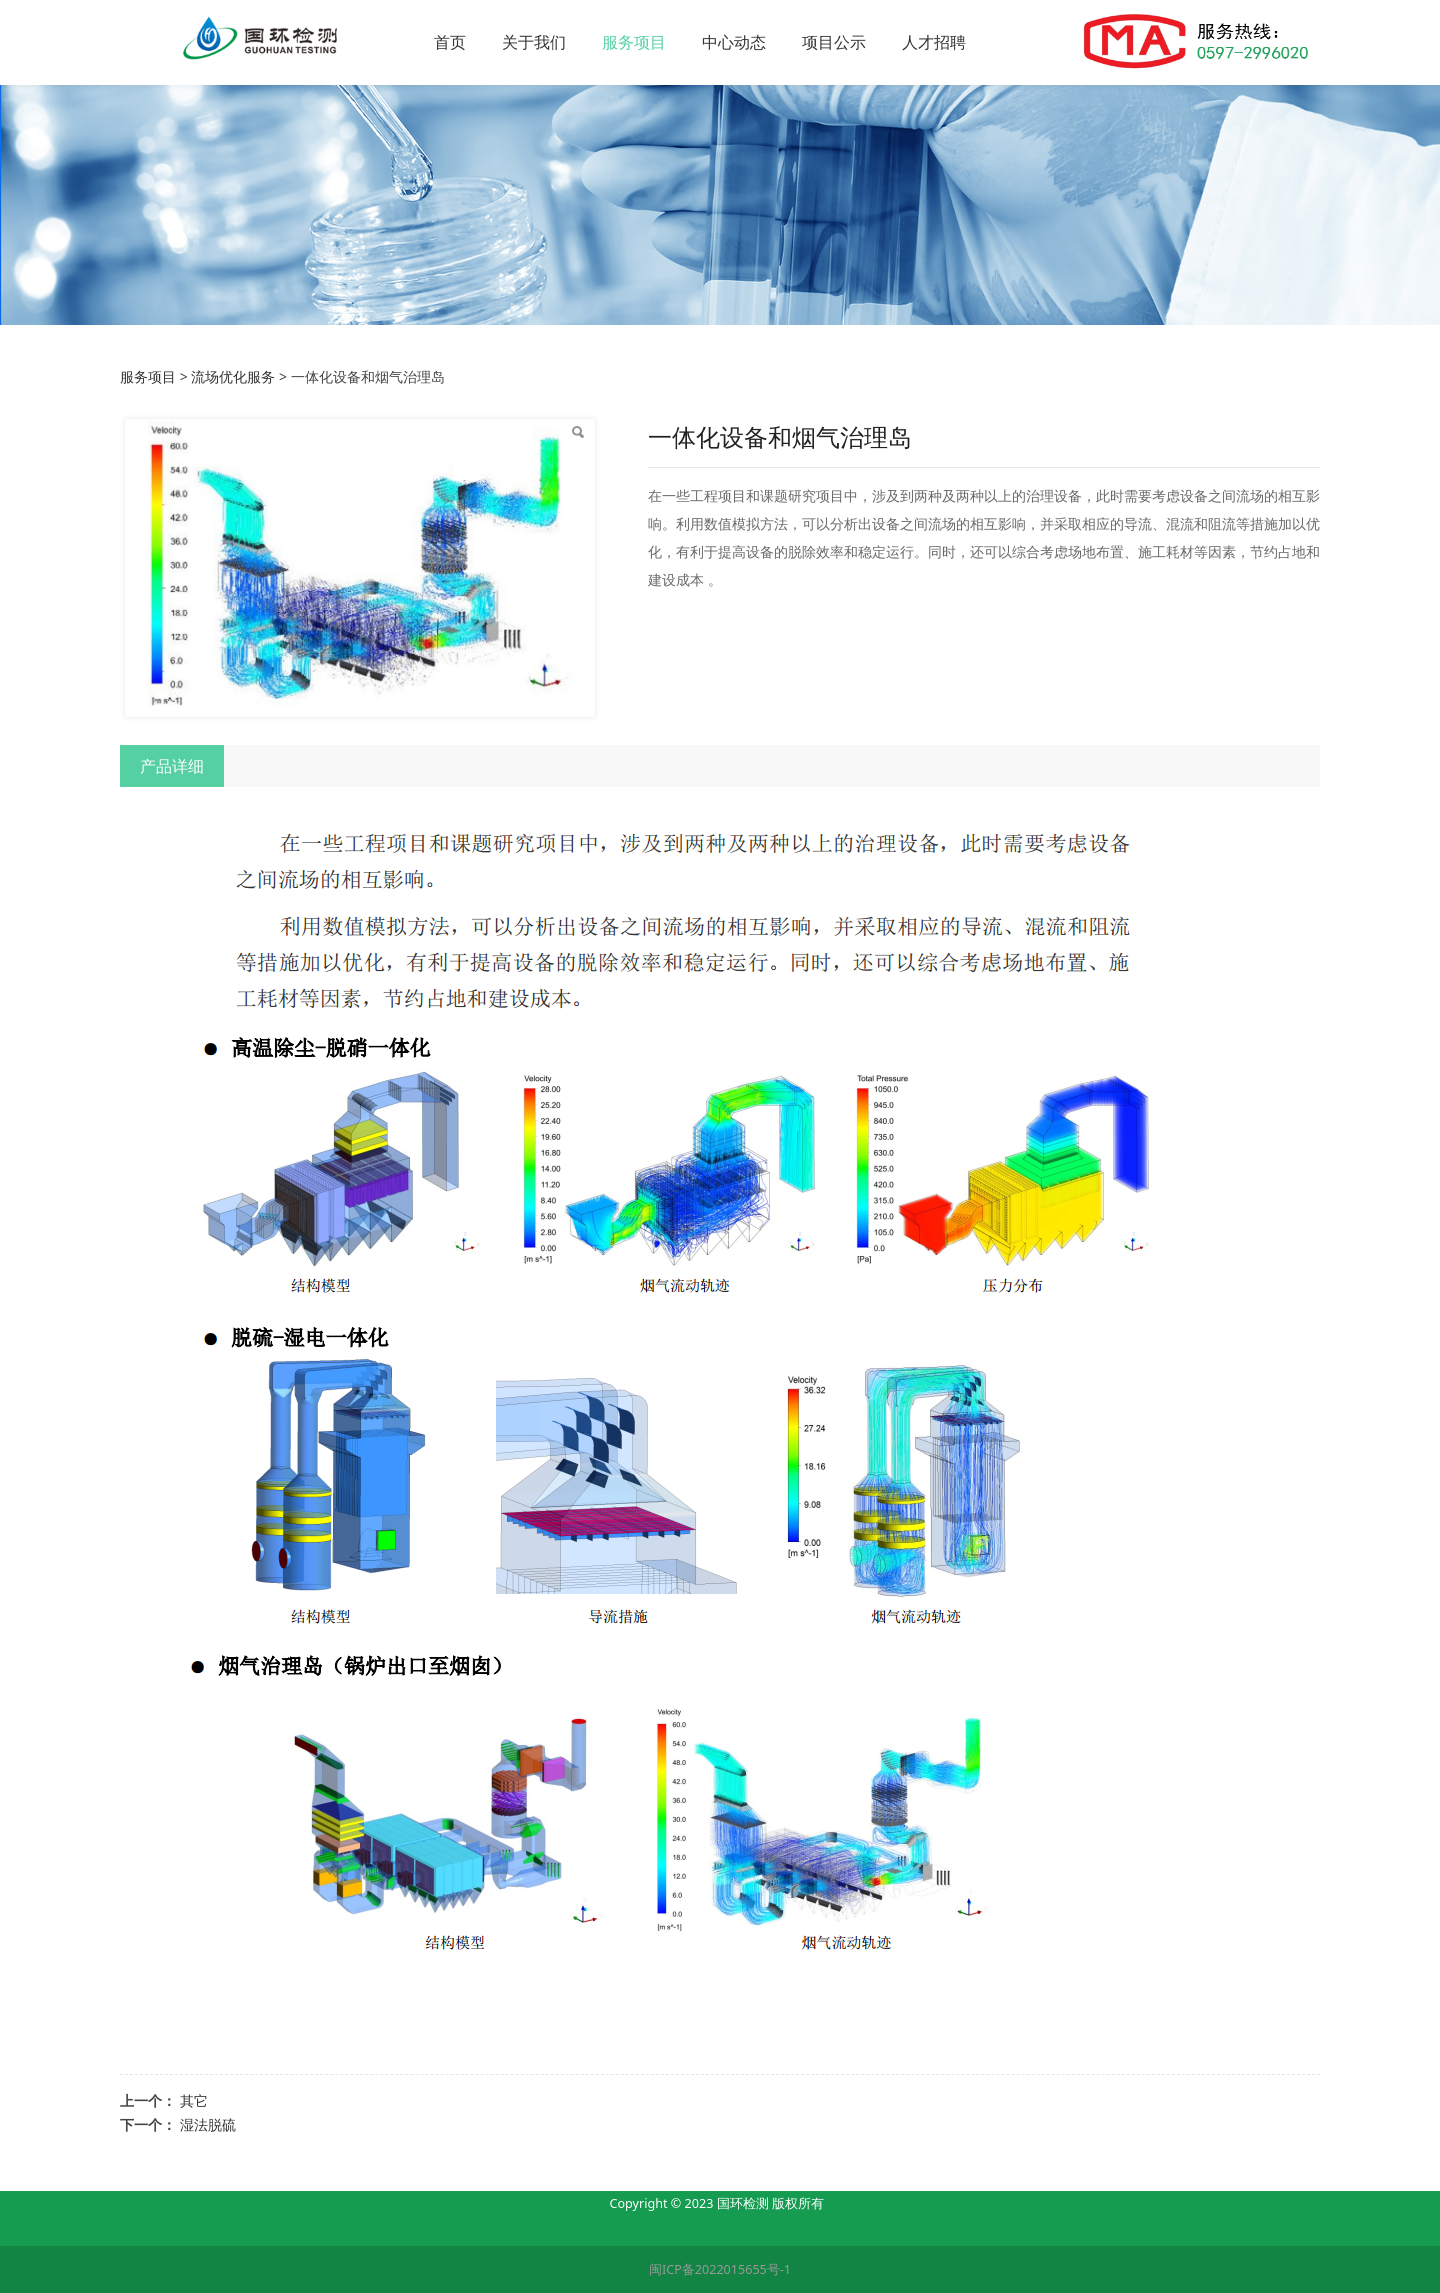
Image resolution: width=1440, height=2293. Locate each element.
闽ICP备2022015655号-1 (720, 2269)
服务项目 (703, 42)
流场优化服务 (233, 376)
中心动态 (803, 42)
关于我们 (603, 42)
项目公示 (903, 42)
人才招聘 (1003, 42)
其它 (194, 2100)
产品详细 (172, 766)
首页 (519, 42)
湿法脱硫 (208, 2124)
